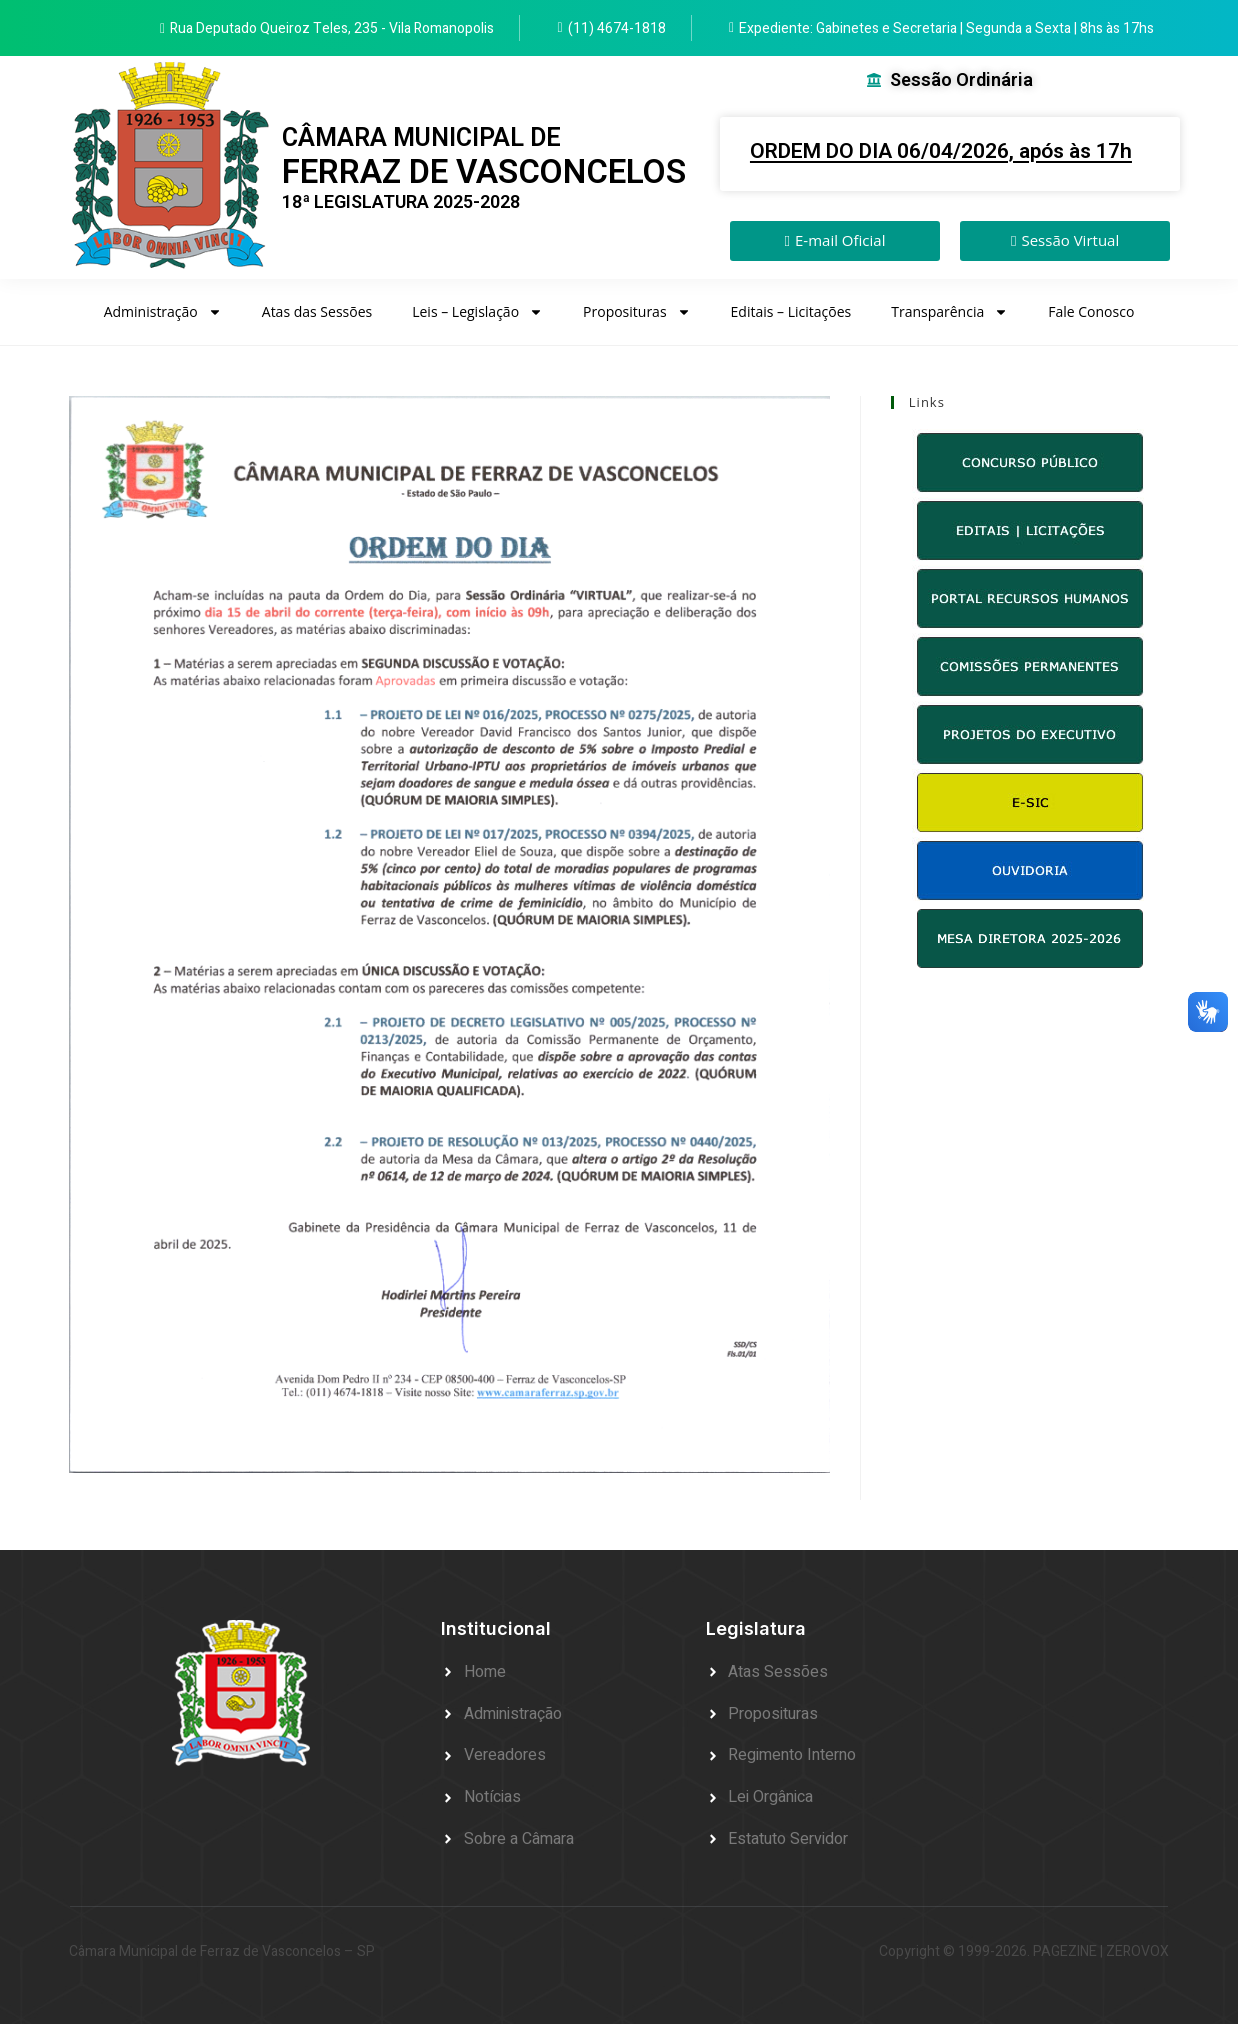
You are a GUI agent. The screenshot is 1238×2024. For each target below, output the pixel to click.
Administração (163, 312)
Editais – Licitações (791, 311)
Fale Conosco (1091, 311)
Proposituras (637, 312)
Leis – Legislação (477, 312)
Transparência (949, 312)
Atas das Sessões (317, 311)
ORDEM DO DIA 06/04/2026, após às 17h (941, 151)
